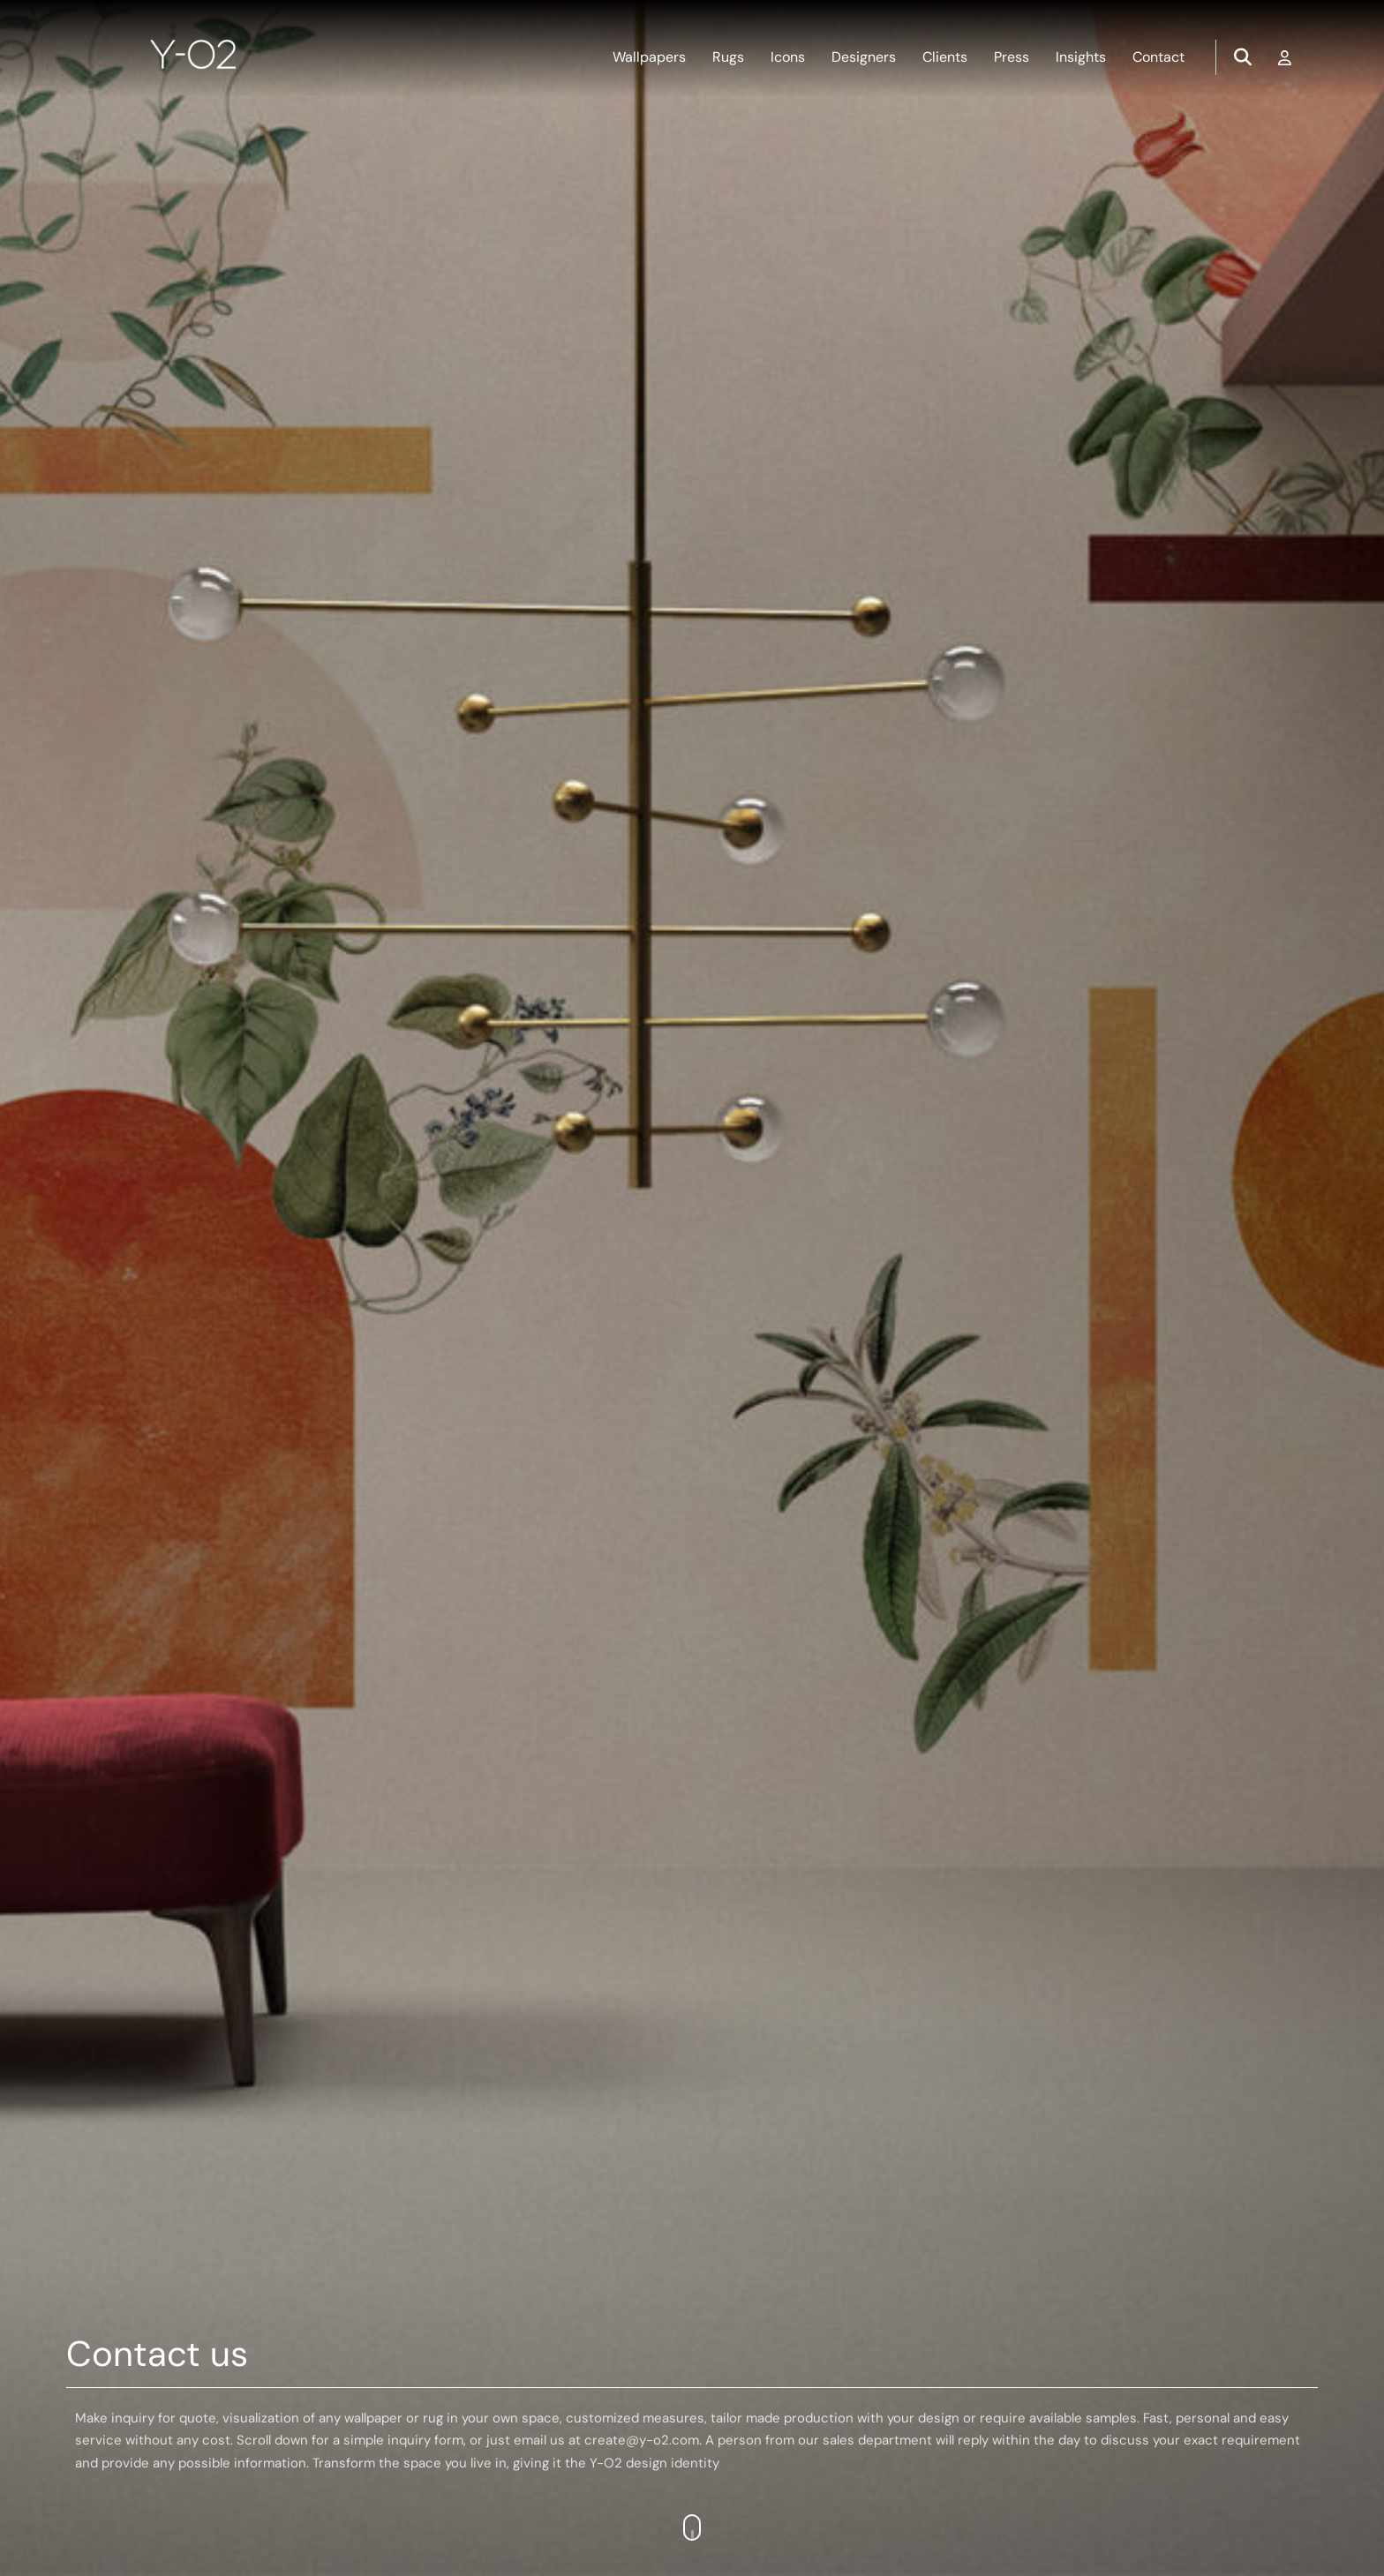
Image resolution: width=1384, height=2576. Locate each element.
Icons (788, 57)
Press (1011, 57)
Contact (1158, 57)
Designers (863, 57)
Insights (1081, 57)
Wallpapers (649, 57)
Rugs (728, 57)
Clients (944, 57)
